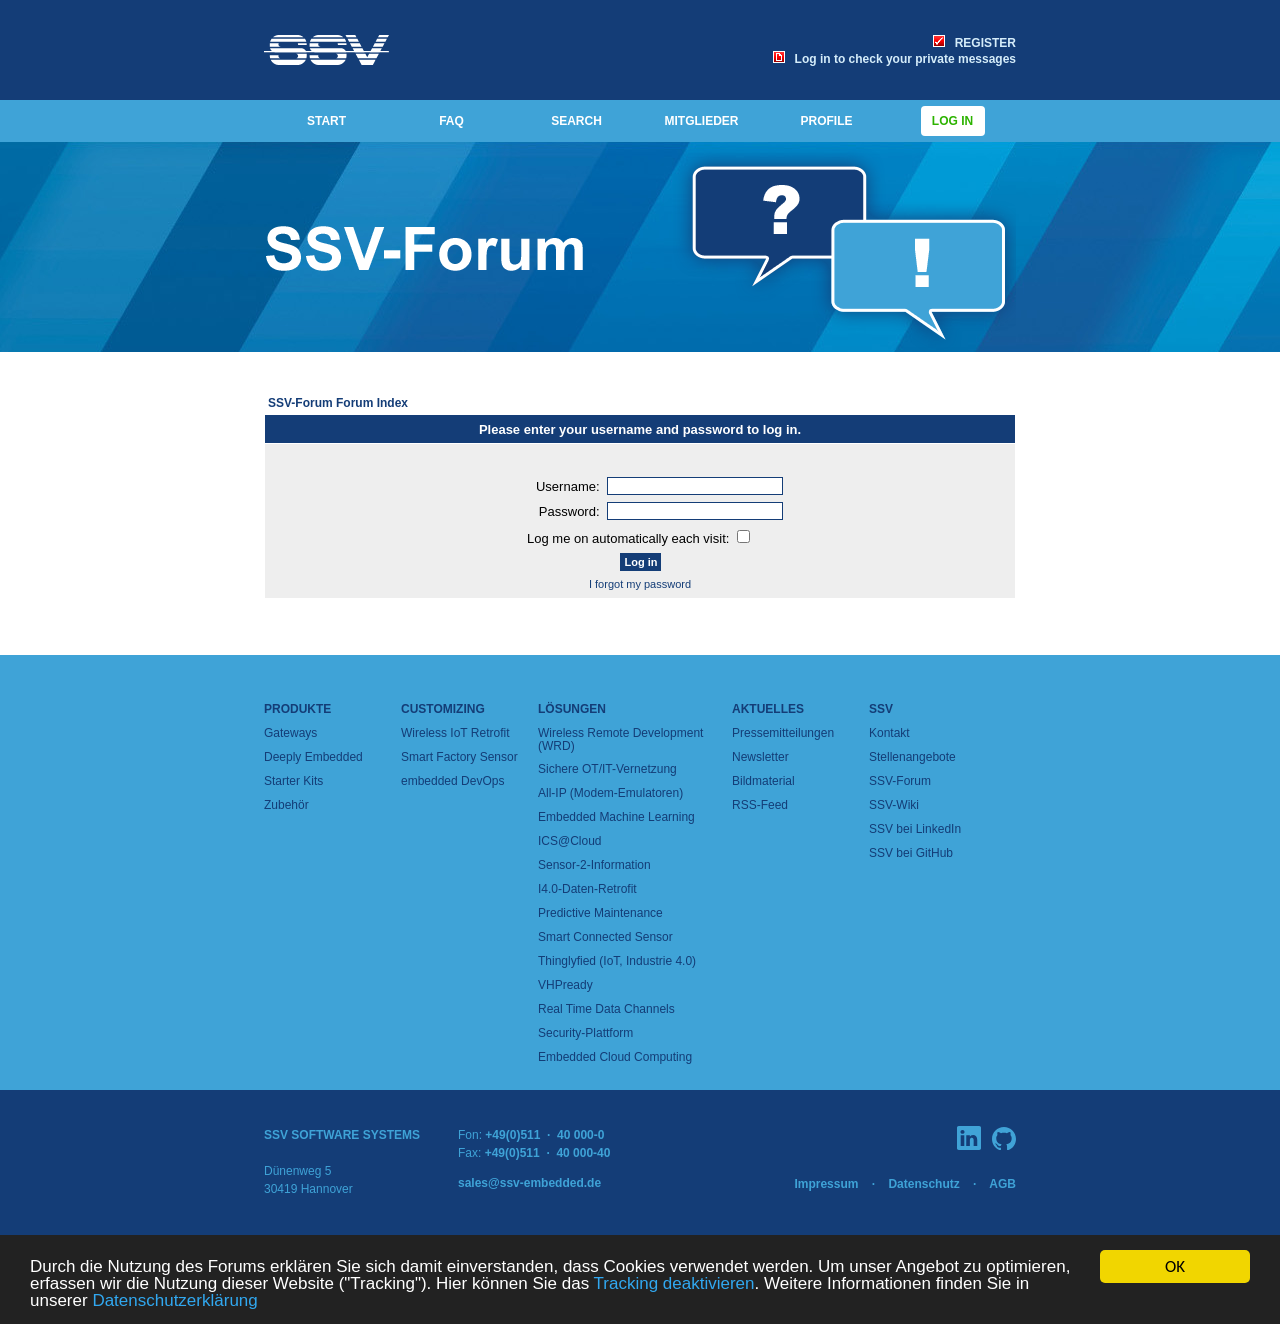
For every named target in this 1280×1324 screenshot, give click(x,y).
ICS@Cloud (570, 841)
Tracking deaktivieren (674, 1284)
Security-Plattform (585, 1033)
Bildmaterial (763, 781)
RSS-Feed (760, 805)
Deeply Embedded (313, 757)
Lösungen (572, 709)
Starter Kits (293, 781)
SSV (881, 709)
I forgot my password (640, 584)
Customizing (443, 709)
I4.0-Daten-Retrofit (587, 889)
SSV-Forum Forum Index (338, 403)
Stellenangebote (912, 757)
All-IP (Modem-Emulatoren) (610, 793)
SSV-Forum (900, 781)
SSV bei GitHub (911, 853)
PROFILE (826, 121)
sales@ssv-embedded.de (529, 1183)
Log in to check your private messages (894, 59)
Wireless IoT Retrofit (455, 733)
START (326, 121)
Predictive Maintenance (600, 913)
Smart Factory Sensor (459, 757)
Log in (953, 121)
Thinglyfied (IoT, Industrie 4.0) (617, 961)
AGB (1002, 1184)
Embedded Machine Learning (616, 817)
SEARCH (576, 121)
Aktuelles (768, 709)
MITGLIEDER (702, 121)
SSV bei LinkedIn (915, 829)
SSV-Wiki (894, 805)
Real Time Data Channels (606, 1009)
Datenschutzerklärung (174, 1301)
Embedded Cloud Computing (615, 1057)
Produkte (297, 709)
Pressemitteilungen (783, 733)
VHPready (565, 985)
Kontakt (889, 733)
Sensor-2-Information (594, 865)
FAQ (451, 121)
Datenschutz (923, 1184)
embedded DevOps (452, 781)
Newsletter (760, 757)
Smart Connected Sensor (605, 937)
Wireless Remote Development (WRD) (620, 739)
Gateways (290, 733)
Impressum (826, 1184)
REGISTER (974, 43)
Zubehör (286, 805)
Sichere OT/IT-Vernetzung (607, 769)
